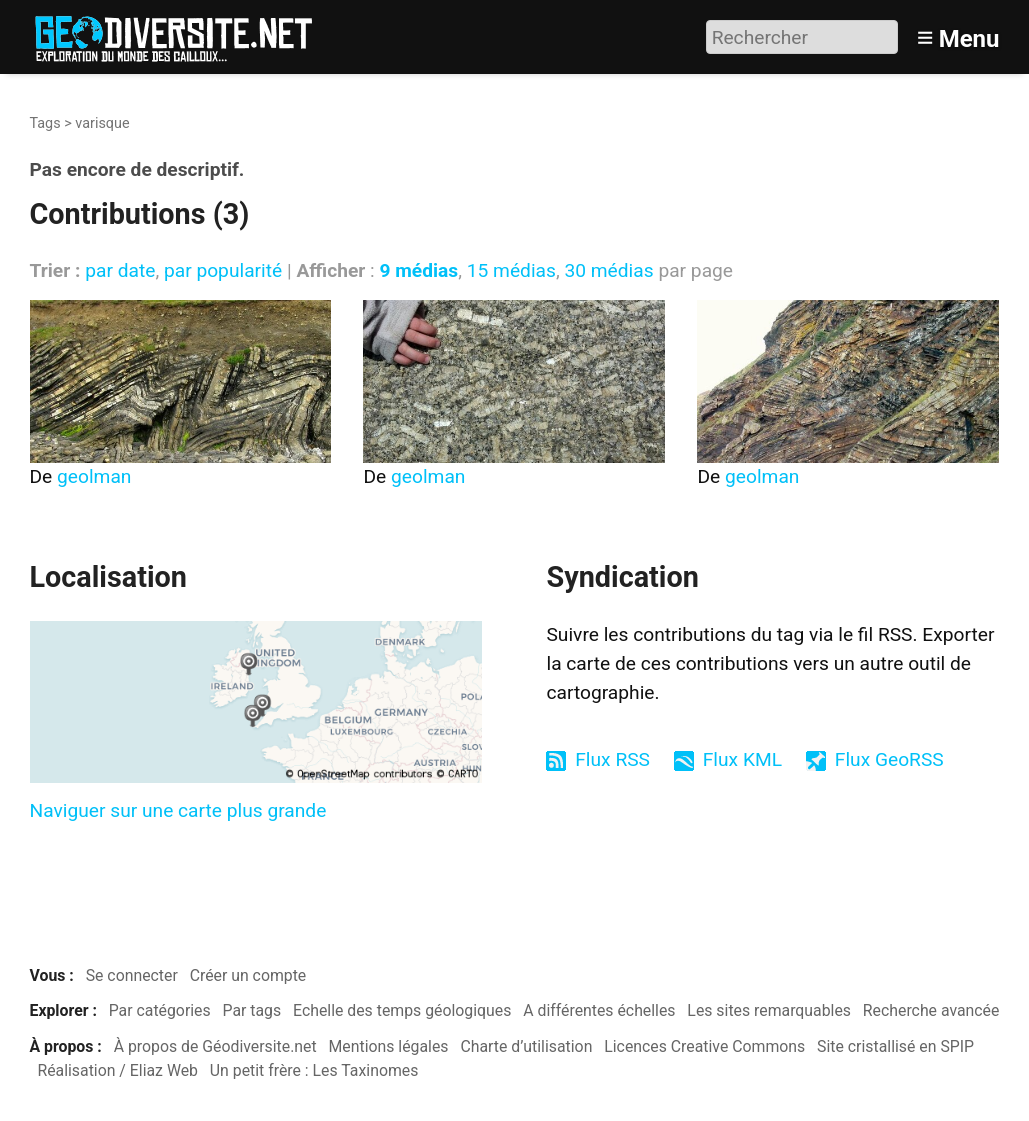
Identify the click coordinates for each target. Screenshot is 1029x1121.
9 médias (418, 270)
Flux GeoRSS (889, 759)
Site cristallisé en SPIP (895, 1046)
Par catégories (160, 1010)
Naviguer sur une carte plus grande (178, 810)
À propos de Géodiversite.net (215, 1046)
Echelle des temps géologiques (402, 1010)
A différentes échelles (599, 1010)
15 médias (511, 270)
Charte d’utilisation (526, 1046)
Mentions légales (389, 1046)
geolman (94, 476)
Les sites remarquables (769, 1010)
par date (120, 270)
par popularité (223, 270)
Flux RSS (612, 759)
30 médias (608, 270)
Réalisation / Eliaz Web (117, 1070)
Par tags (252, 1010)
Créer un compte (248, 975)
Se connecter (132, 975)
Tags (45, 123)
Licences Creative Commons (704, 1046)
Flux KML (742, 759)
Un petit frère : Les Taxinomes (314, 1070)
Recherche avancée (931, 1010)
